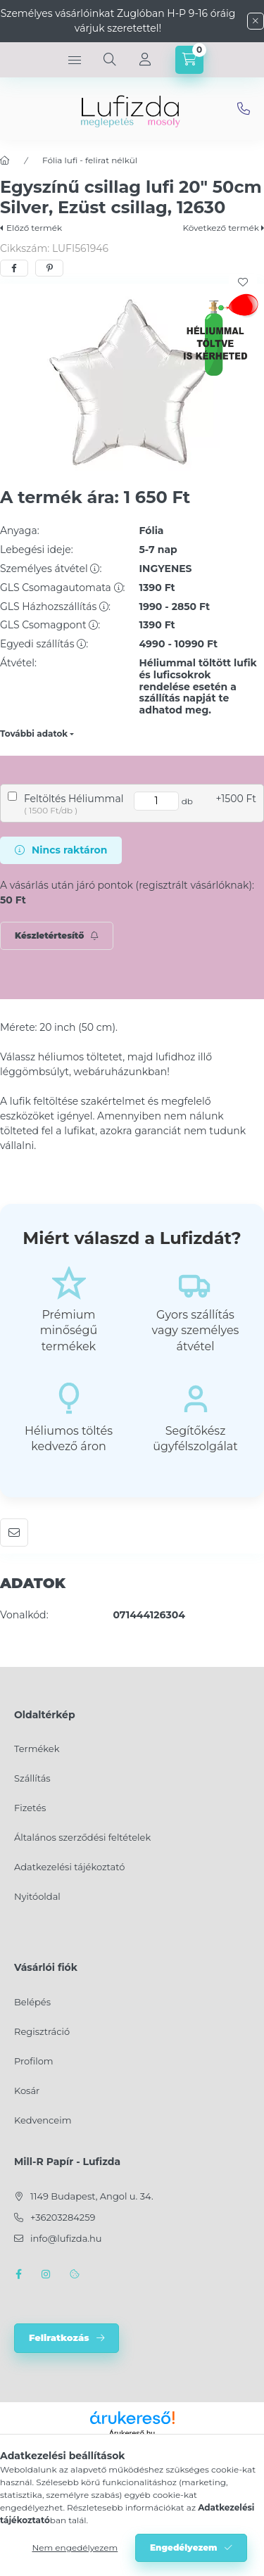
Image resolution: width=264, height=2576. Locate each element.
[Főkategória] (5, 160)
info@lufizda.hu (243, 109)
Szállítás (32, 1778)
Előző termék (34, 227)
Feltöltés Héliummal (73, 798)
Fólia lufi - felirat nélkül (89, 160)
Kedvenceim (42, 2120)
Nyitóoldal (37, 1896)
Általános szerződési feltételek (82, 1837)
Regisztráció (42, 2031)
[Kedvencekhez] (243, 282)
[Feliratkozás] (56, 936)
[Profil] (145, 60)
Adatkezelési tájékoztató (69, 1866)
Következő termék (220, 227)
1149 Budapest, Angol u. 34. (91, 2196)
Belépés (32, 2001)
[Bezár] (255, 21)
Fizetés (30, 1807)
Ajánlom (14, 1532)
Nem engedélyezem (75, 2547)
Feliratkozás (59, 2337)
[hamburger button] (75, 60)
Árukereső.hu (132, 2433)
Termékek (36, 1748)
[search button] (110, 60)
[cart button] (189, 60)
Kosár (26, 2090)
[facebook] (14, 268)
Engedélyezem (184, 2547)
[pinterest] (49, 268)
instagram (46, 2274)
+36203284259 (62, 2217)
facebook (18, 2274)
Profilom (34, 2061)
